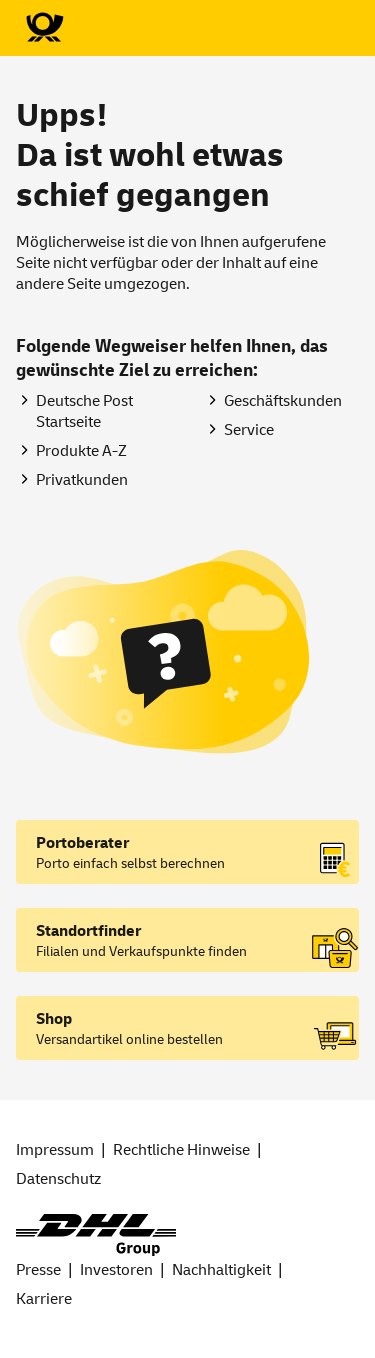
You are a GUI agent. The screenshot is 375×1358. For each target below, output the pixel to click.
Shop (54, 1019)
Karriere (44, 1299)
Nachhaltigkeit (221, 1270)
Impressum (55, 1150)
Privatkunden (82, 480)
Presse (38, 1270)
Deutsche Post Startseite (84, 411)
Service (249, 430)
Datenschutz (58, 1179)
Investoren (116, 1270)
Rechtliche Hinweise (181, 1150)
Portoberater (82, 843)
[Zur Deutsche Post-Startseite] (44, 28)
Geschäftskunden (283, 401)
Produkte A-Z (81, 451)
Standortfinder (88, 931)
